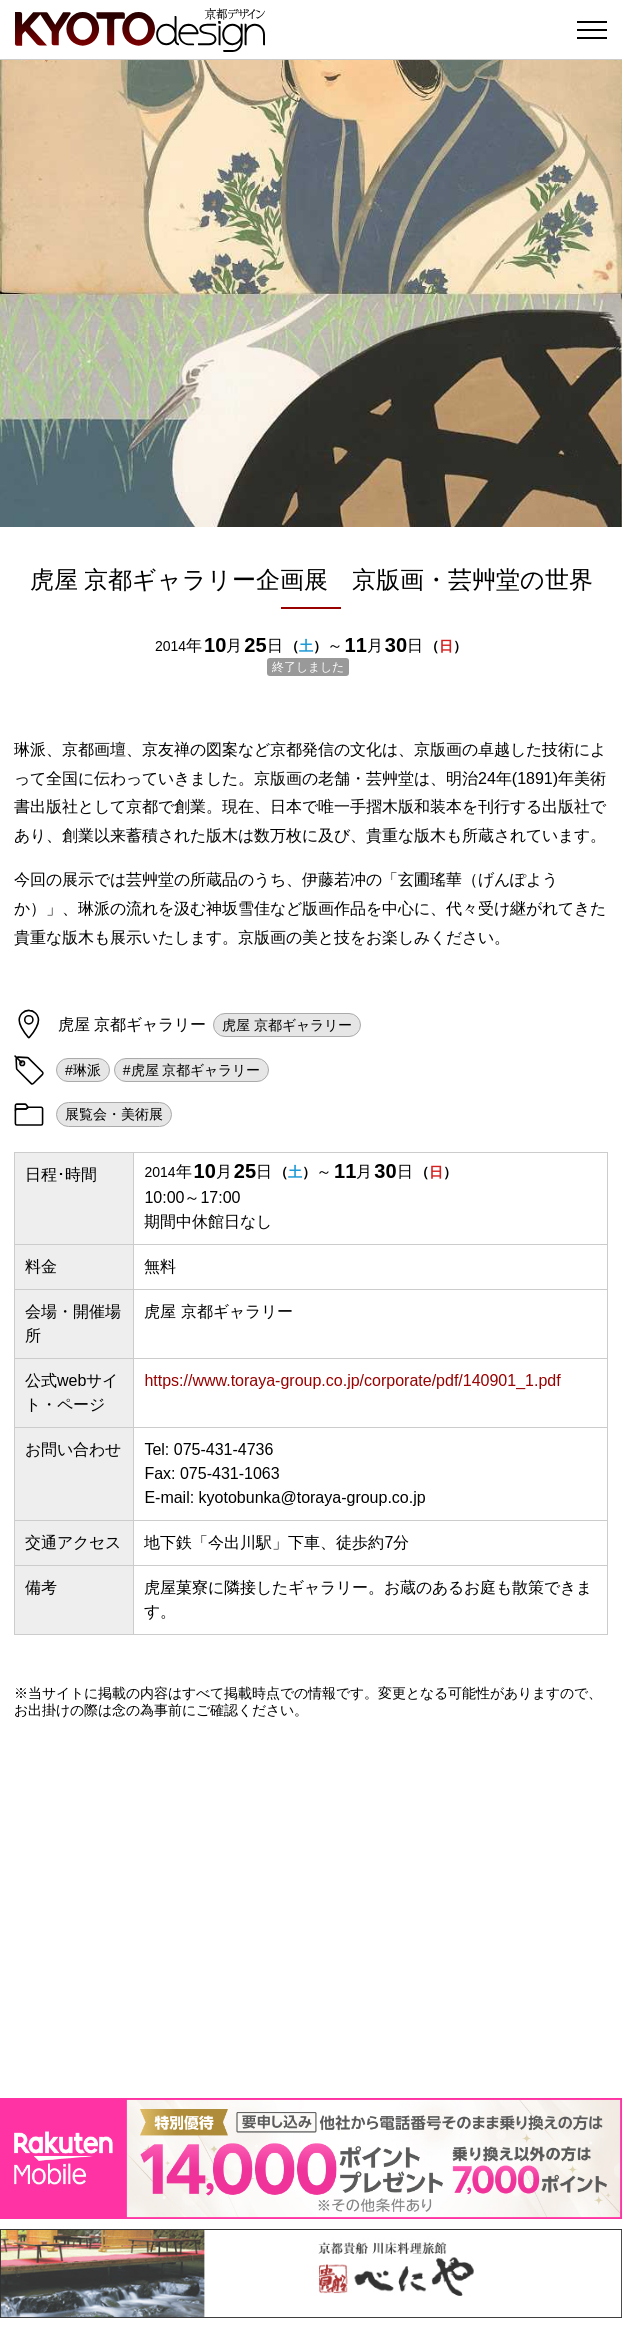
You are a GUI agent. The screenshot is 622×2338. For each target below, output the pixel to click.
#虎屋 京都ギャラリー (192, 1070)
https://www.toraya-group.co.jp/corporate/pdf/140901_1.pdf (352, 1380)
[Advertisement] (311, 1908)
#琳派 (83, 1070)
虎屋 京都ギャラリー (287, 1025)
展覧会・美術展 (114, 1114)
